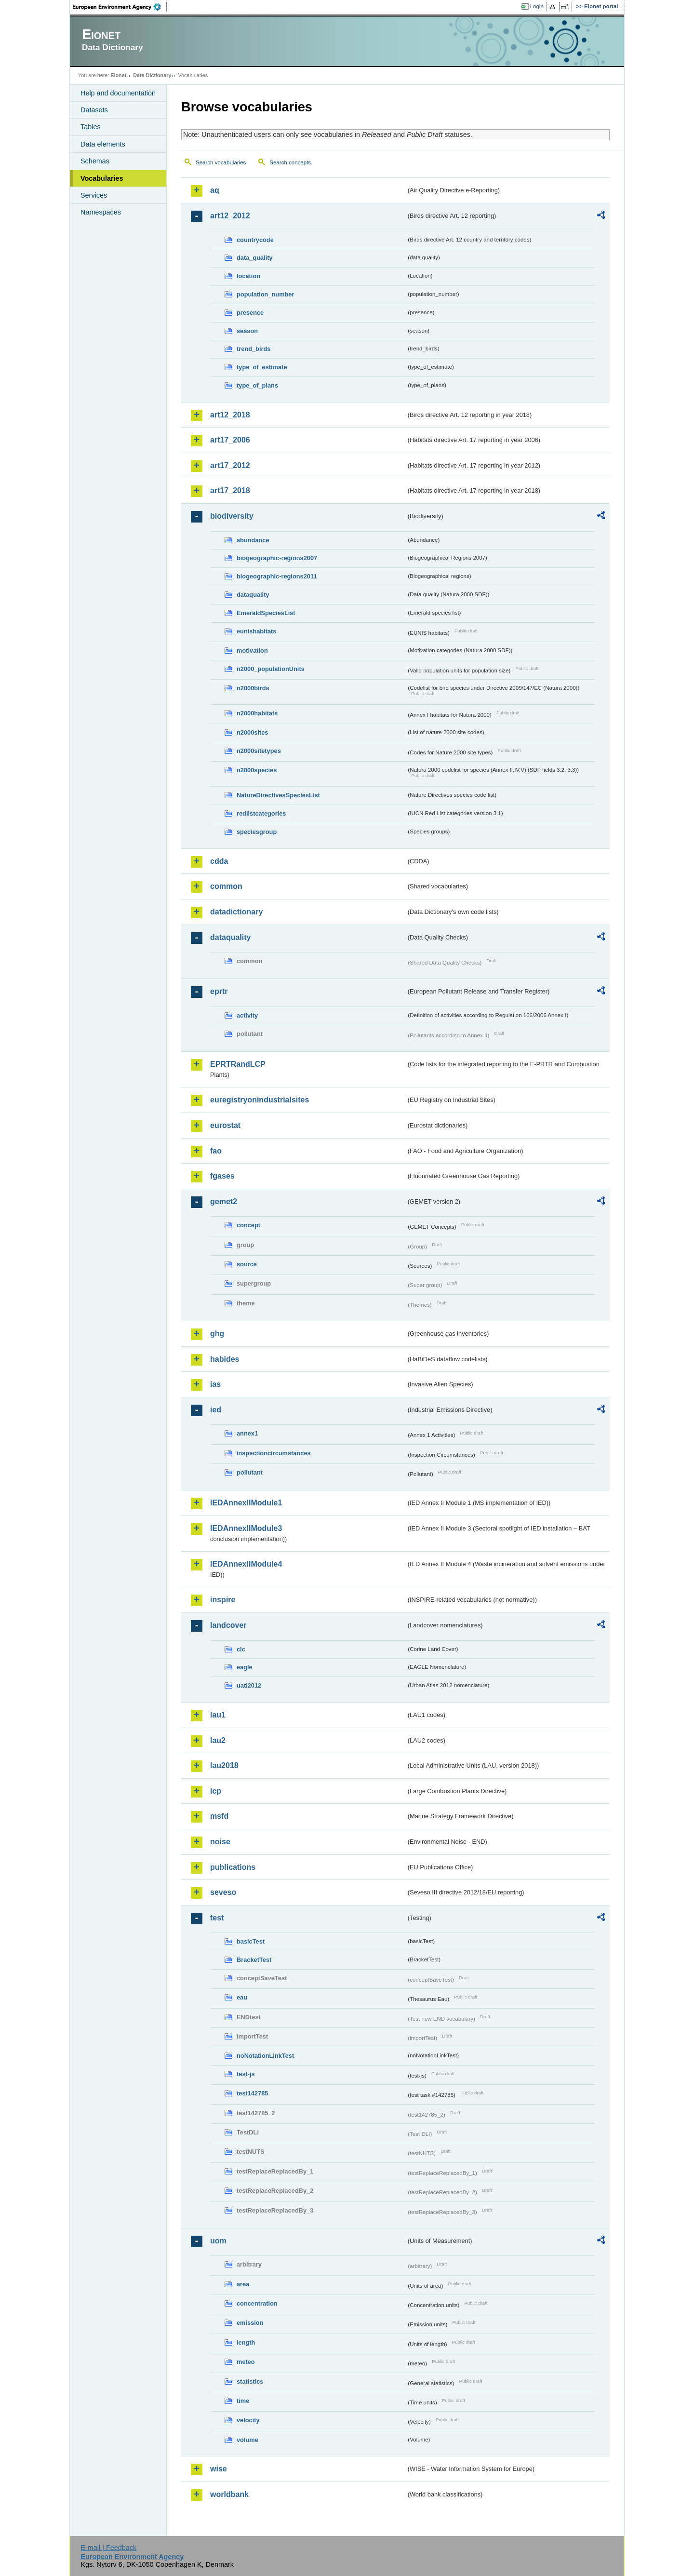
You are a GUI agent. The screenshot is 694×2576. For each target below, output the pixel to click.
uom (218, 2241)
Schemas (94, 161)
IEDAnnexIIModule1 (246, 1503)
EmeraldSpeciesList (266, 613)
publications (232, 1867)
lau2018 (224, 1765)
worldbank (229, 2494)
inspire (222, 1600)
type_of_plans (257, 385)
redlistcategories (261, 813)
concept (248, 1225)
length (246, 2342)
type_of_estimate (262, 367)
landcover (228, 1625)
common (226, 886)
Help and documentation (118, 93)
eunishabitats (257, 631)
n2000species (257, 770)
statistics (250, 2381)
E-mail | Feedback (108, 2547)
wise (218, 2469)
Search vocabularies (221, 162)
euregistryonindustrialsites (259, 1100)
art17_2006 (230, 440)
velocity (248, 2420)
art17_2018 (230, 490)
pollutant (250, 1472)
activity (247, 1015)
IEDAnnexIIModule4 (246, 1564)
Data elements (102, 144)
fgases (222, 1176)
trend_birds (253, 348)
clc (241, 1649)
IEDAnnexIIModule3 (246, 1528)
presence (250, 312)
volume (247, 2439)
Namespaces (100, 212)
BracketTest (254, 1959)
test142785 (252, 2093)
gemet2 (223, 1201)
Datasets (94, 110)
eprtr (218, 991)
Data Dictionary (152, 75)
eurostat (225, 1125)
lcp (215, 1791)
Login (537, 6)
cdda (219, 861)
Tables (90, 127)
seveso (223, 1892)
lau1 (218, 1715)
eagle (245, 1667)
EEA (120, 7)
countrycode (255, 239)
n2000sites (252, 732)
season (247, 331)
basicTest (251, 1941)
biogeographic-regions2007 (277, 558)
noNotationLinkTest (265, 2055)
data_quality (255, 257)
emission (250, 2322)
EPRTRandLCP (238, 1064)
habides (224, 1359)
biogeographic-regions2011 (277, 576)
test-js (246, 2074)
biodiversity (232, 516)
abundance (253, 540)
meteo (246, 2361)
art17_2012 (230, 465)
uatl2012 (249, 1685)
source (247, 1264)
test (217, 1918)
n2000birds (253, 688)
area (243, 2284)
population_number (265, 294)
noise (220, 1842)
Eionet (118, 75)
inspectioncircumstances (274, 1453)
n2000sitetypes (259, 750)
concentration (257, 2303)
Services (93, 195)
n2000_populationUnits (271, 668)
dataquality (253, 594)
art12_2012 (230, 216)
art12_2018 (230, 415)
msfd (219, 1816)
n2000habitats (257, 713)
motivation (252, 650)
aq (214, 190)
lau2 (218, 1740)
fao (216, 1151)
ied (215, 1410)
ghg (217, 1333)
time (243, 2400)
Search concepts (290, 162)
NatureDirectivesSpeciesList (278, 795)
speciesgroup (257, 831)
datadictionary (236, 912)
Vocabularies (101, 178)
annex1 (247, 1433)
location (248, 276)
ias (215, 1384)
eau (242, 1997)
